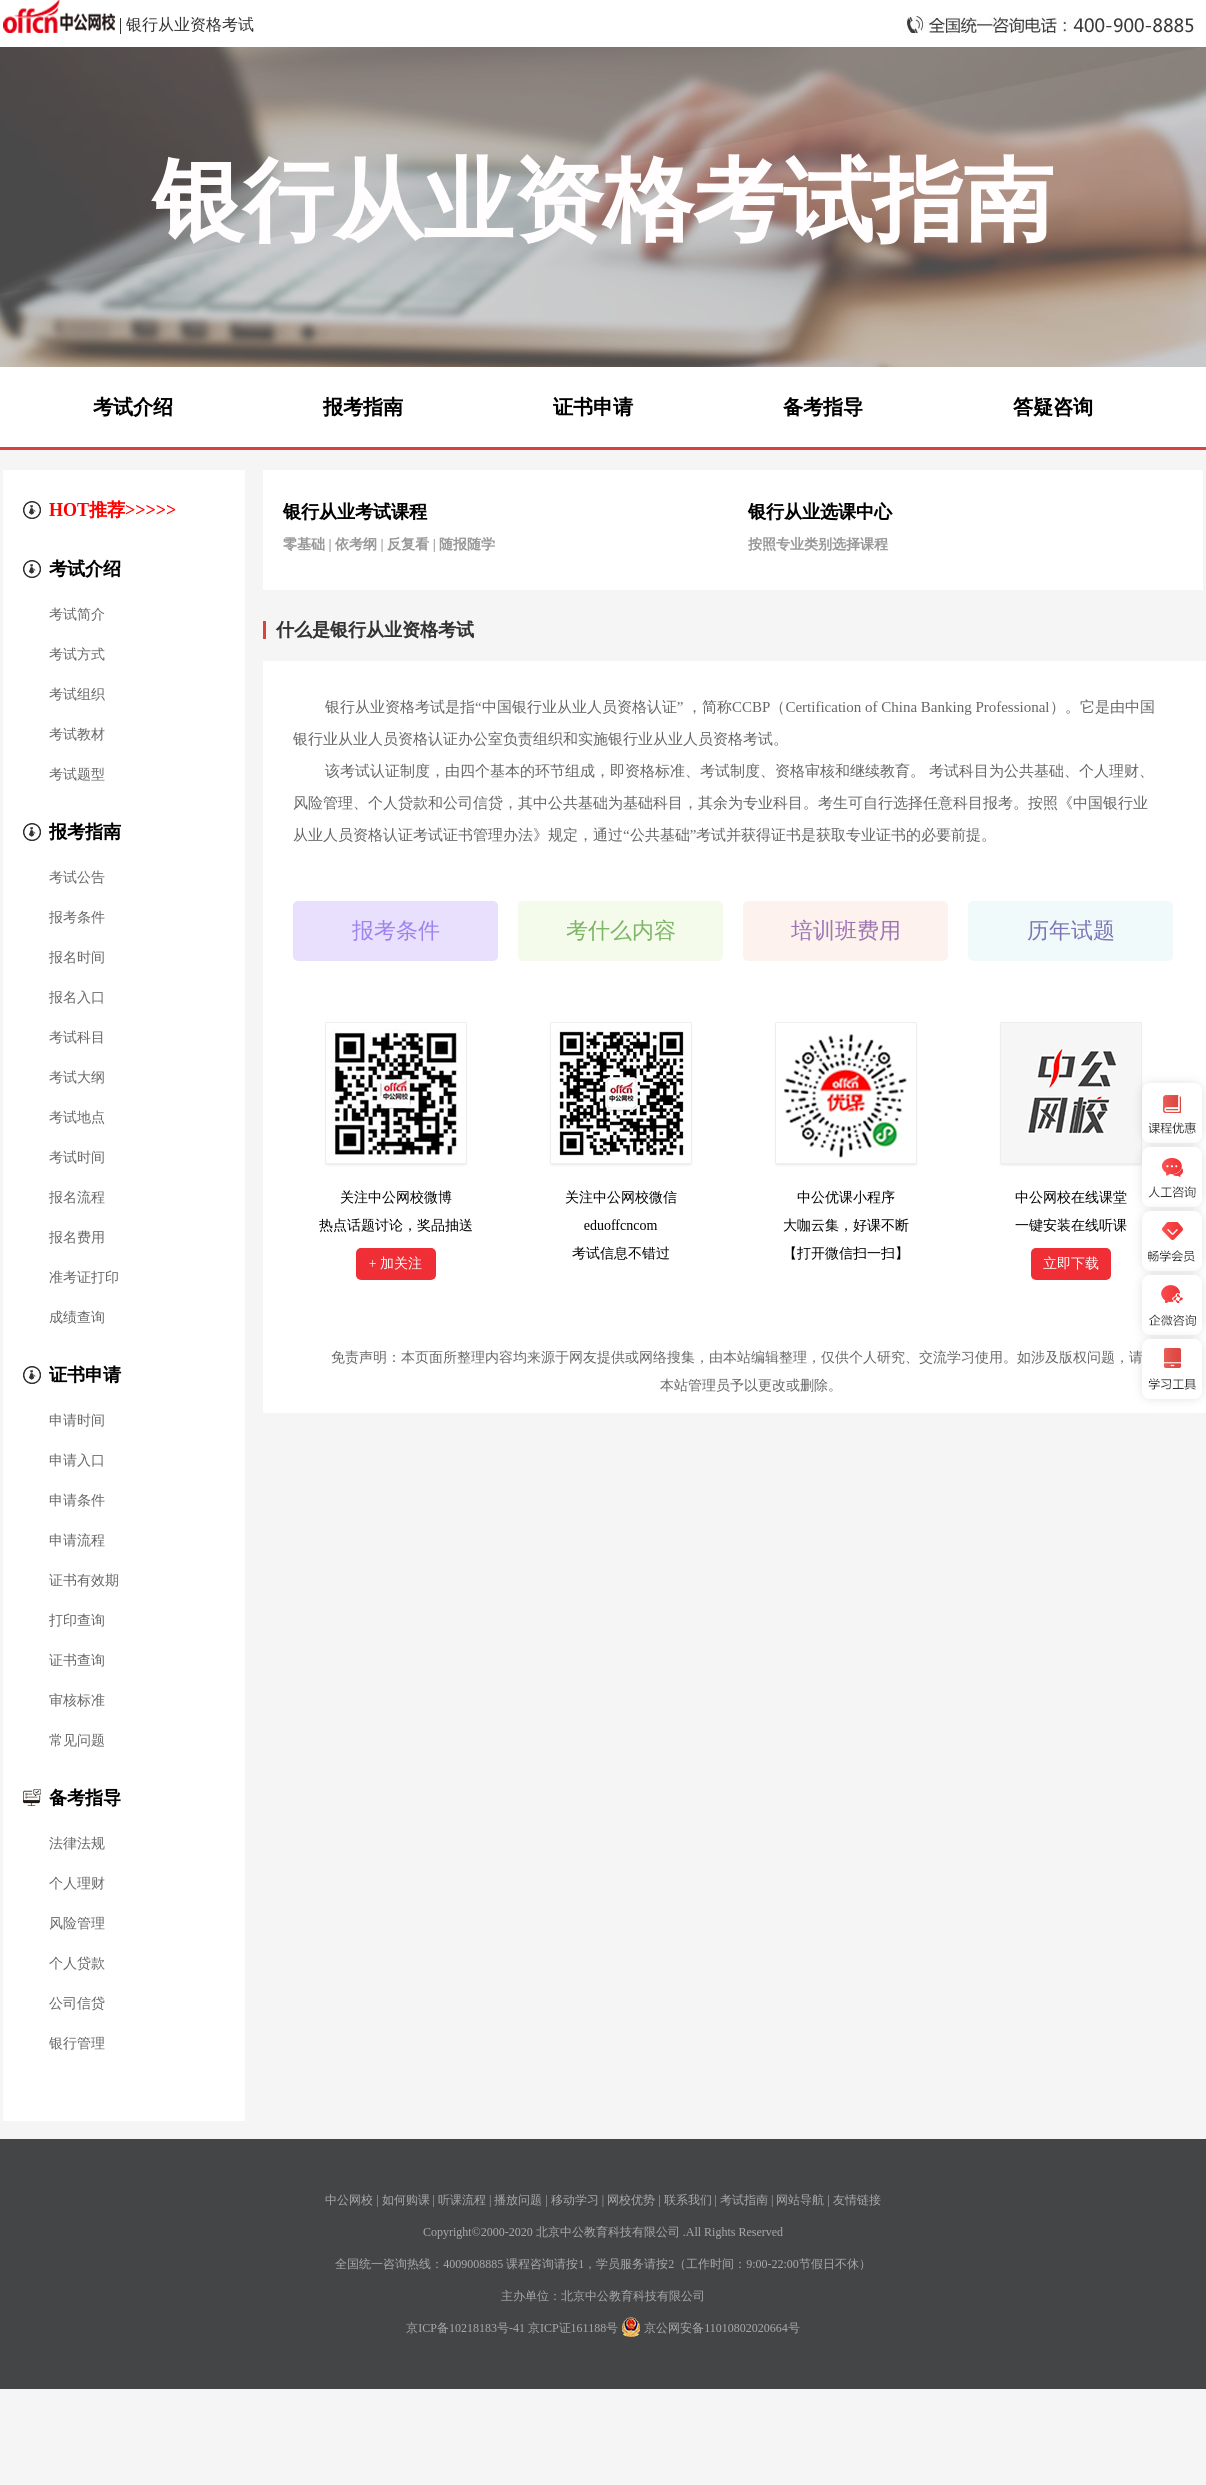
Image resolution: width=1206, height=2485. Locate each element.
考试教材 (77, 735)
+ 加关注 (395, 1263)
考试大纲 (77, 1078)
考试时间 (77, 1158)
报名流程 (77, 1198)
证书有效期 (84, 1581)
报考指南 (363, 407)
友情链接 (857, 2200)
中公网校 (349, 2200)
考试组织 (77, 695)
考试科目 (77, 1038)
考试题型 (77, 775)
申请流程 (77, 1541)
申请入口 (77, 1461)
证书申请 (593, 407)
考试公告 (77, 878)
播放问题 (518, 2200)
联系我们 (688, 2200)
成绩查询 (77, 1318)
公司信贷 (77, 2004)
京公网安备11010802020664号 (722, 2328)
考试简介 (77, 615)
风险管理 (77, 1924)
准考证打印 (84, 1278)
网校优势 (631, 2200)
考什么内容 (621, 930)
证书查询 (77, 1661)
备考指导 (823, 407)
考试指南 (744, 2200)
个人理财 (77, 1884)
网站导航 (800, 2200)
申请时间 (77, 1421)
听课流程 (462, 2200)
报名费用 (77, 1238)
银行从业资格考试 (190, 24)
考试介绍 (133, 407)
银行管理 (77, 2044)
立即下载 (1071, 1263)
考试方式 (77, 655)
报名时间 (77, 958)
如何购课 (406, 2200)
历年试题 (1071, 930)
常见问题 (77, 1741)
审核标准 (77, 1701)
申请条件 (77, 1501)
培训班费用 (846, 930)
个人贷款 (77, 1964)
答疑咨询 (1053, 407)
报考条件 (77, 918)
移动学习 (575, 2200)
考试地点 (77, 1118)
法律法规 (77, 1844)
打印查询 (77, 1621)
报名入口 (77, 998)
